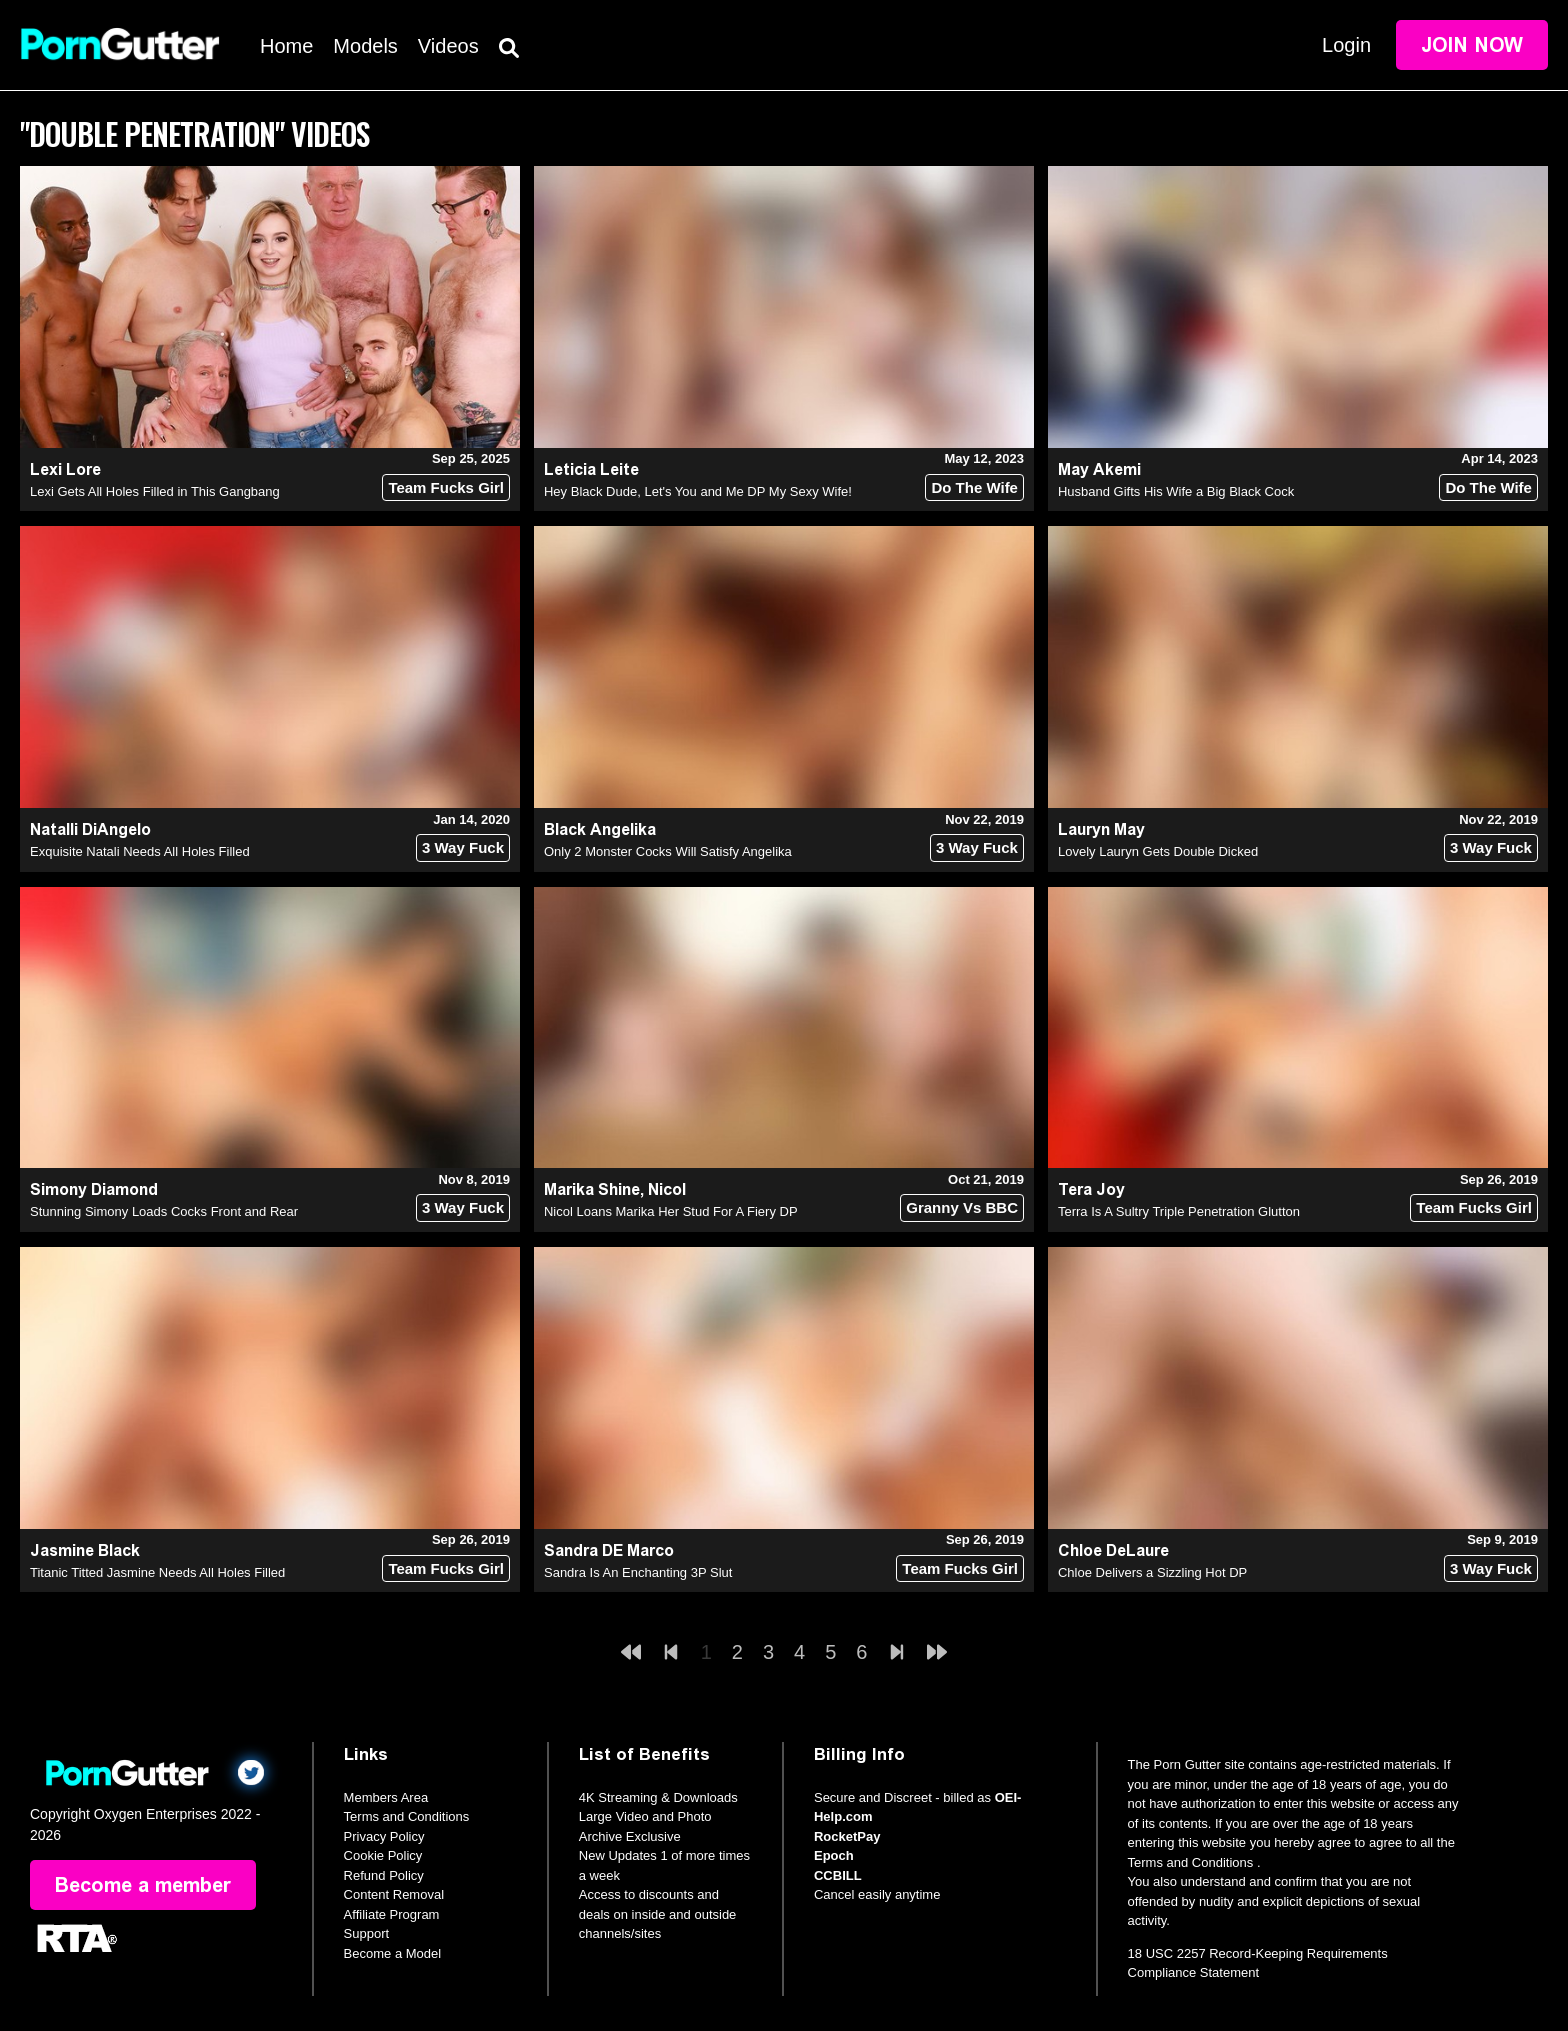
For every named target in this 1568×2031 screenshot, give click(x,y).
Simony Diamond (94, 1189)
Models (365, 46)
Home (286, 46)
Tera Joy (1091, 1189)
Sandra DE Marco (609, 1550)
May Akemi (1099, 469)
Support (367, 1933)
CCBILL (838, 1875)
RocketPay (847, 1836)
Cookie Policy (383, 1855)
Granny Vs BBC (962, 1207)
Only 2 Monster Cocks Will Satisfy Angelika (668, 851)
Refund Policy (384, 1875)
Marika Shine (592, 1189)
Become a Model (393, 1953)
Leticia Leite (591, 469)
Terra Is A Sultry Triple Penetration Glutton (1179, 1211)
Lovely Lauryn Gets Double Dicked (1158, 851)
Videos (448, 46)
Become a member (143, 1885)
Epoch (834, 1855)
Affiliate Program (392, 1914)
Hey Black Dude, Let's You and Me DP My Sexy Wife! (698, 491)
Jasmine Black (85, 1550)
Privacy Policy (384, 1836)
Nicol (667, 1189)
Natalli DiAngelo (90, 829)
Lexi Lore (65, 469)
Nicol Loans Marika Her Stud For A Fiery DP (671, 1211)
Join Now (1472, 45)
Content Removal (394, 1894)
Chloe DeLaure (1113, 1550)
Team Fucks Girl (446, 487)
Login (1346, 45)
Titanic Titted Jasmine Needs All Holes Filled (157, 1572)
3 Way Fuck (463, 847)
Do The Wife (974, 487)
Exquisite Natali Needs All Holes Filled (140, 851)
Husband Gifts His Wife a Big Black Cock (1176, 491)
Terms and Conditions (407, 1816)
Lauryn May (1101, 829)
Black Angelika (600, 829)
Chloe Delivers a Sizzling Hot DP (1152, 1572)
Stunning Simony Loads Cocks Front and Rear (164, 1211)
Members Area (386, 1797)
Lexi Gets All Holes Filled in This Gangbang (155, 491)
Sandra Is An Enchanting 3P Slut (638, 1572)
